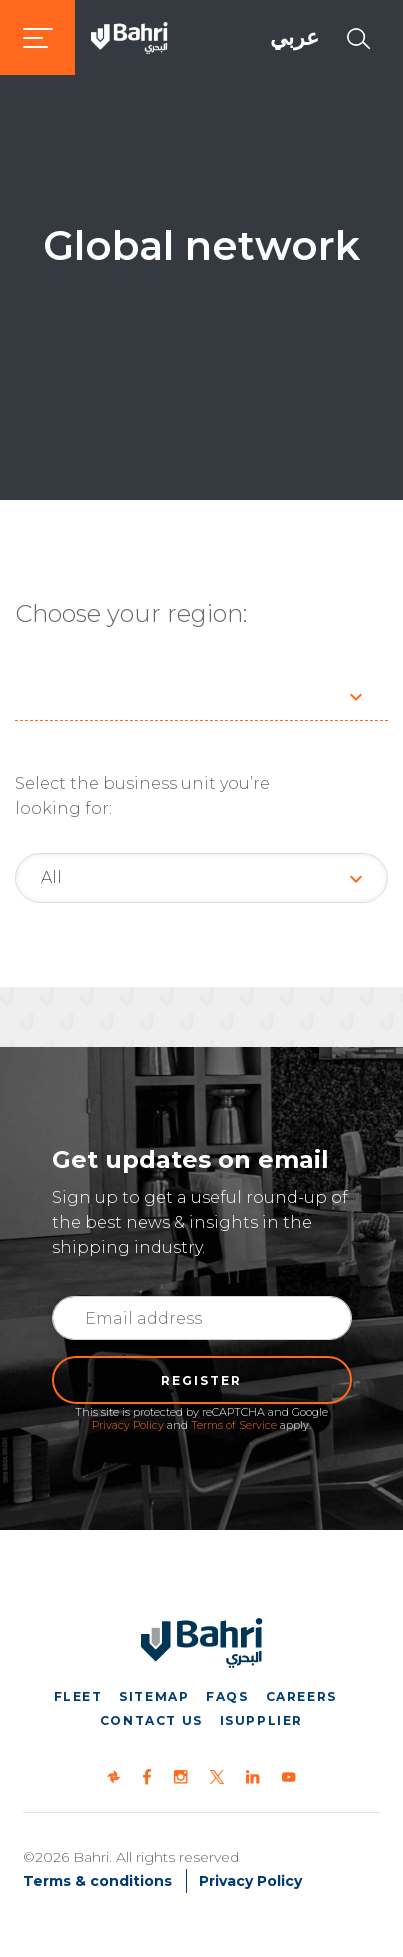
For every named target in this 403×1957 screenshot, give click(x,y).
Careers (301, 1696)
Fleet (78, 1696)
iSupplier (261, 1720)
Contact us (151, 1720)
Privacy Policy (128, 1425)
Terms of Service (234, 1425)
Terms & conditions (97, 1881)
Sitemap (154, 1696)
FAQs (227, 1696)
